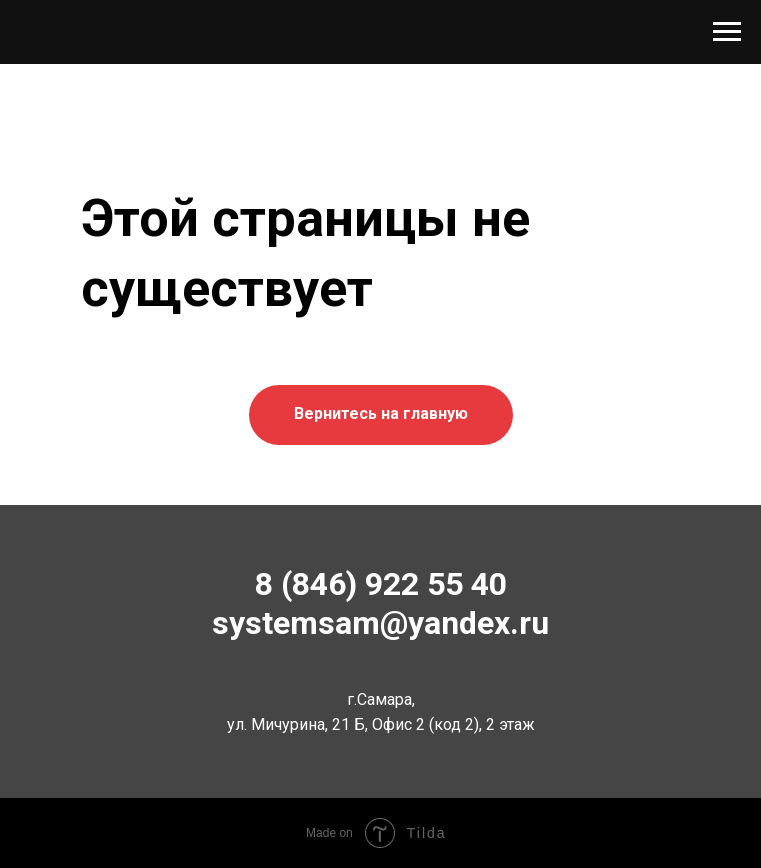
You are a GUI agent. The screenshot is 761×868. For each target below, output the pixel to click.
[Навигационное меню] (727, 32)
